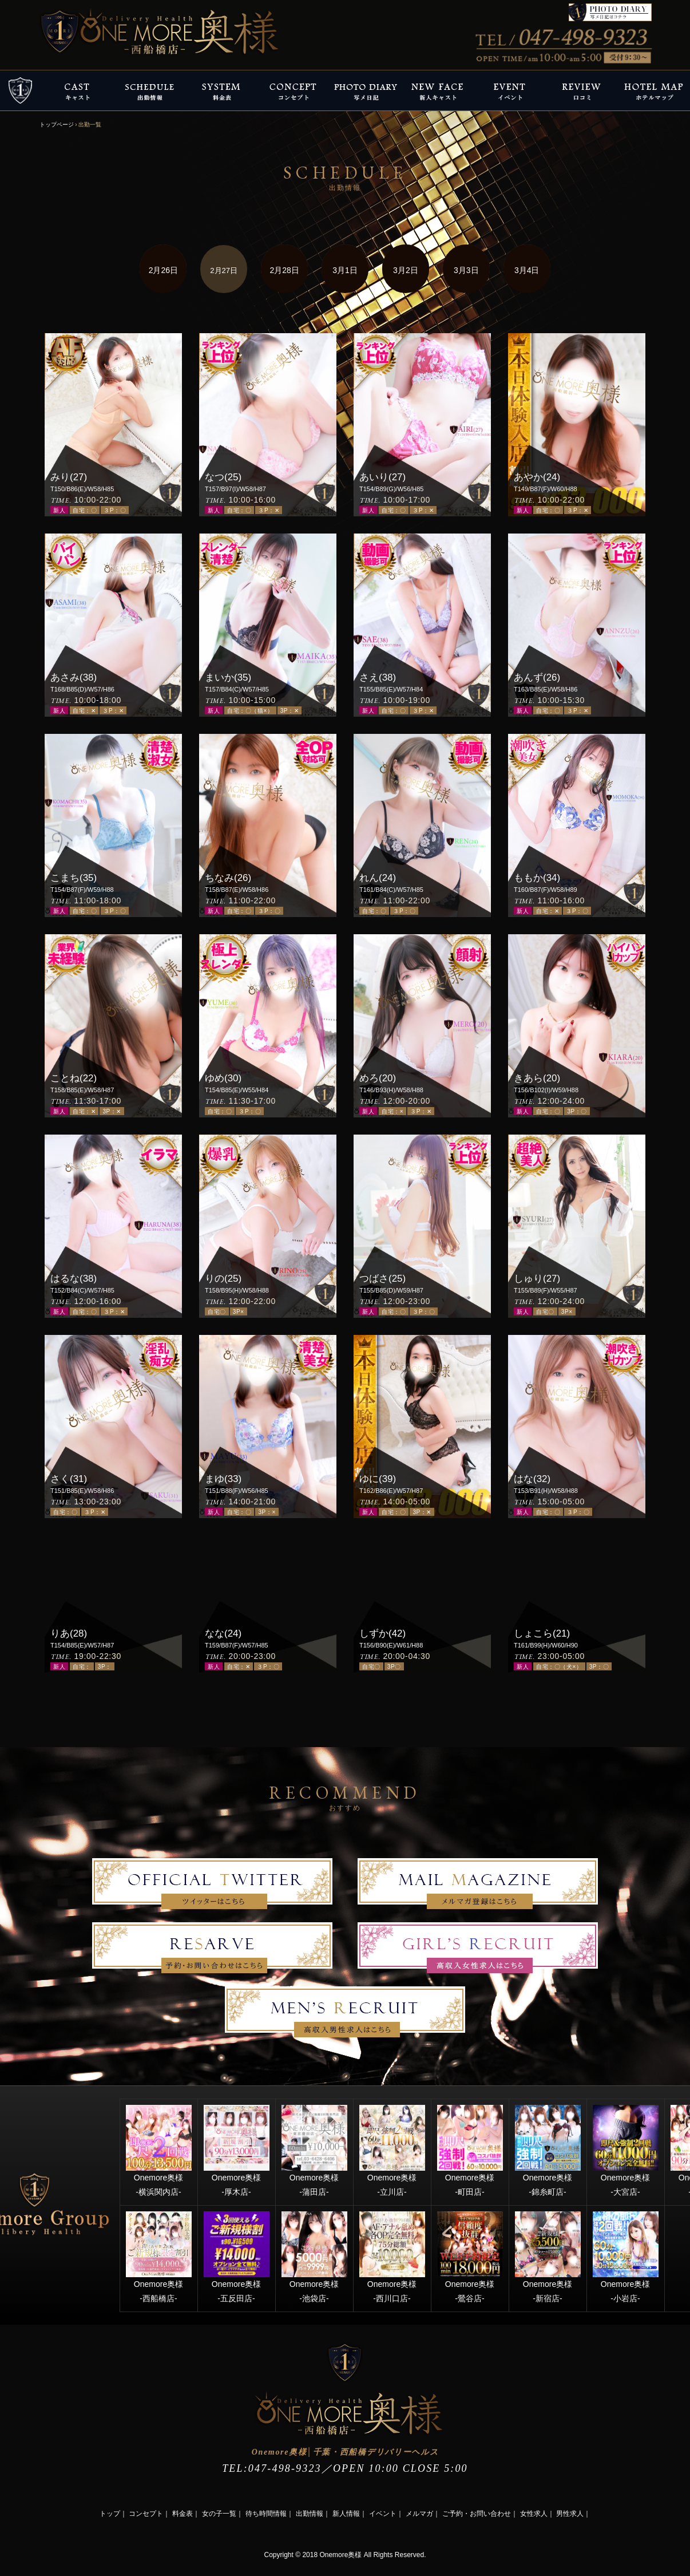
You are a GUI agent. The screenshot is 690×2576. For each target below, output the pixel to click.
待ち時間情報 (266, 2514)
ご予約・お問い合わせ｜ (480, 2514)
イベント (382, 2514)
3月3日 (466, 270)
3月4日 (527, 270)
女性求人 (534, 2514)
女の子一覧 (219, 2514)
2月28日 (284, 270)
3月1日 (345, 270)
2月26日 (163, 270)
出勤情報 (309, 2514)
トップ (110, 2514)
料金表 (182, 2514)
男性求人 (570, 2514)
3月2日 (405, 270)
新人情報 (346, 2514)
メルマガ (419, 2514)
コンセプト (146, 2514)
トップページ (56, 124)
